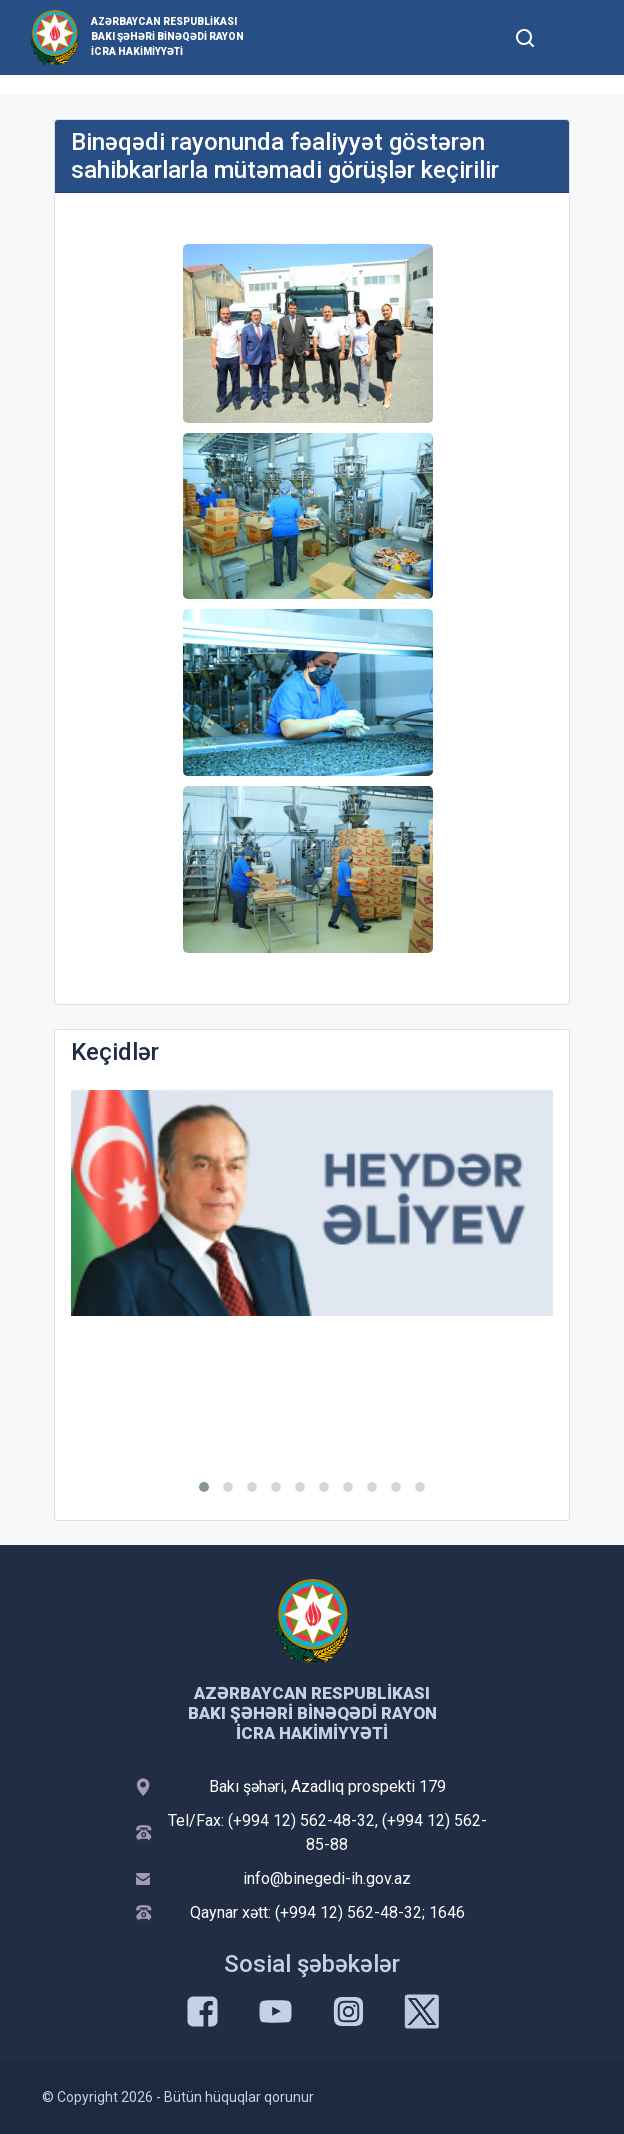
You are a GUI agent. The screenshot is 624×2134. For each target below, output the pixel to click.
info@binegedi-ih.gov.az (327, 1878)
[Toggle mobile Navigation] (573, 37)
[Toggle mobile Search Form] (525, 35)
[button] (204, 1487)
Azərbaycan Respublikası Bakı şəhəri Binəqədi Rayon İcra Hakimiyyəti (167, 36)
